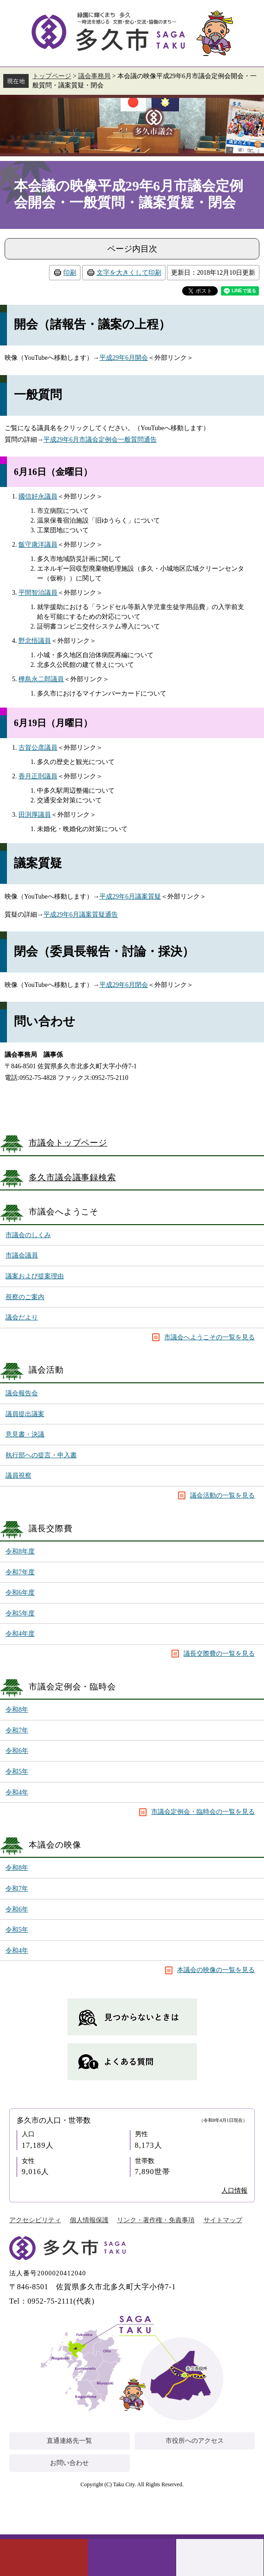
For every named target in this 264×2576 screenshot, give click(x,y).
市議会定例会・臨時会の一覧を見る (203, 1811)
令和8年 (17, 1709)
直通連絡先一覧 (69, 2440)
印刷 (69, 272)
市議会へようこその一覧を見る (209, 1337)
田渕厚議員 (34, 814)
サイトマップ (222, 2220)
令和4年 (17, 1792)
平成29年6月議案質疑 (130, 896)
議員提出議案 (25, 1414)
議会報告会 (22, 1393)
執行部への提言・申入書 (41, 1455)
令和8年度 (20, 1551)
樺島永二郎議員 (41, 679)
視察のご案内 (25, 1297)
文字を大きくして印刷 (129, 272)
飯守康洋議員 (37, 544)
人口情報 (234, 2190)
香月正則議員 (37, 776)
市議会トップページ (68, 1142)
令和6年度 (20, 1592)
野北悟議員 (34, 640)
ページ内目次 (132, 248)
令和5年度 (20, 1613)
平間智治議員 (37, 592)
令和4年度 (20, 1633)
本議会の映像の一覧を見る (216, 1969)
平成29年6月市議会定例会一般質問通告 (100, 439)
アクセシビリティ (35, 2220)
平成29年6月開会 (123, 357)
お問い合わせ (69, 2462)
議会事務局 (94, 76)
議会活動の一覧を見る (222, 1495)
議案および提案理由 (35, 1276)
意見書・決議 (25, 1434)
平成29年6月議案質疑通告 (80, 914)
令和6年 (17, 1750)
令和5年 (17, 1771)
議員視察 (18, 1475)
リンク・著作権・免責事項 (156, 2220)
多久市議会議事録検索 (72, 1177)
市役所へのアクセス (195, 2440)
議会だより (22, 1317)
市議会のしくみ (28, 1235)
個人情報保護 (89, 2220)
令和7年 (17, 1730)
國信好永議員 (37, 496)
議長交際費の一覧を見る (219, 1653)
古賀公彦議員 (37, 747)
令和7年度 (20, 1572)
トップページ (51, 76)
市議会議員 (22, 1255)
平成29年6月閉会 (123, 984)
